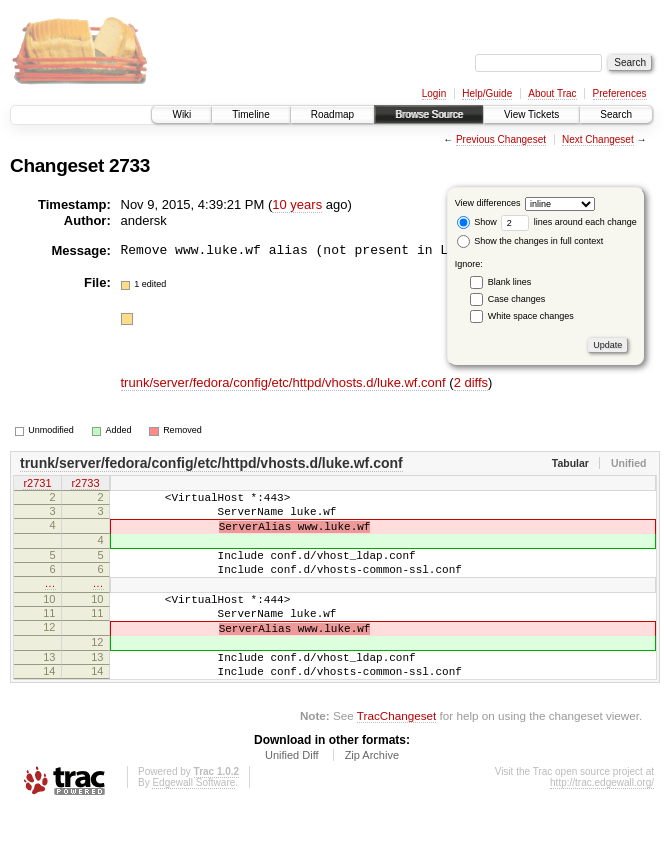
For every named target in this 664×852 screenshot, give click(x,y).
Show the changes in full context (530, 241)
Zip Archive (372, 797)
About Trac (552, 93)
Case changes (517, 299)
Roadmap (332, 114)
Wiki (181, 114)
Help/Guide (487, 93)
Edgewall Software (193, 824)
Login (434, 93)
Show (477, 222)
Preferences (620, 93)
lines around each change (569, 222)
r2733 (85, 484)
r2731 (37, 484)
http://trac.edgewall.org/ (602, 824)
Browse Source (429, 114)
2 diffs (471, 382)
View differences (488, 203)
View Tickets (531, 114)
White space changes (531, 316)
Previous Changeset (501, 139)
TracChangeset (396, 757)
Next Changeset (598, 139)
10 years (297, 204)
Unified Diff (292, 797)
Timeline (250, 114)
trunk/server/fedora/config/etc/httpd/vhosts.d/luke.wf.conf (285, 382)
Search (616, 114)
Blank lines (510, 282)
